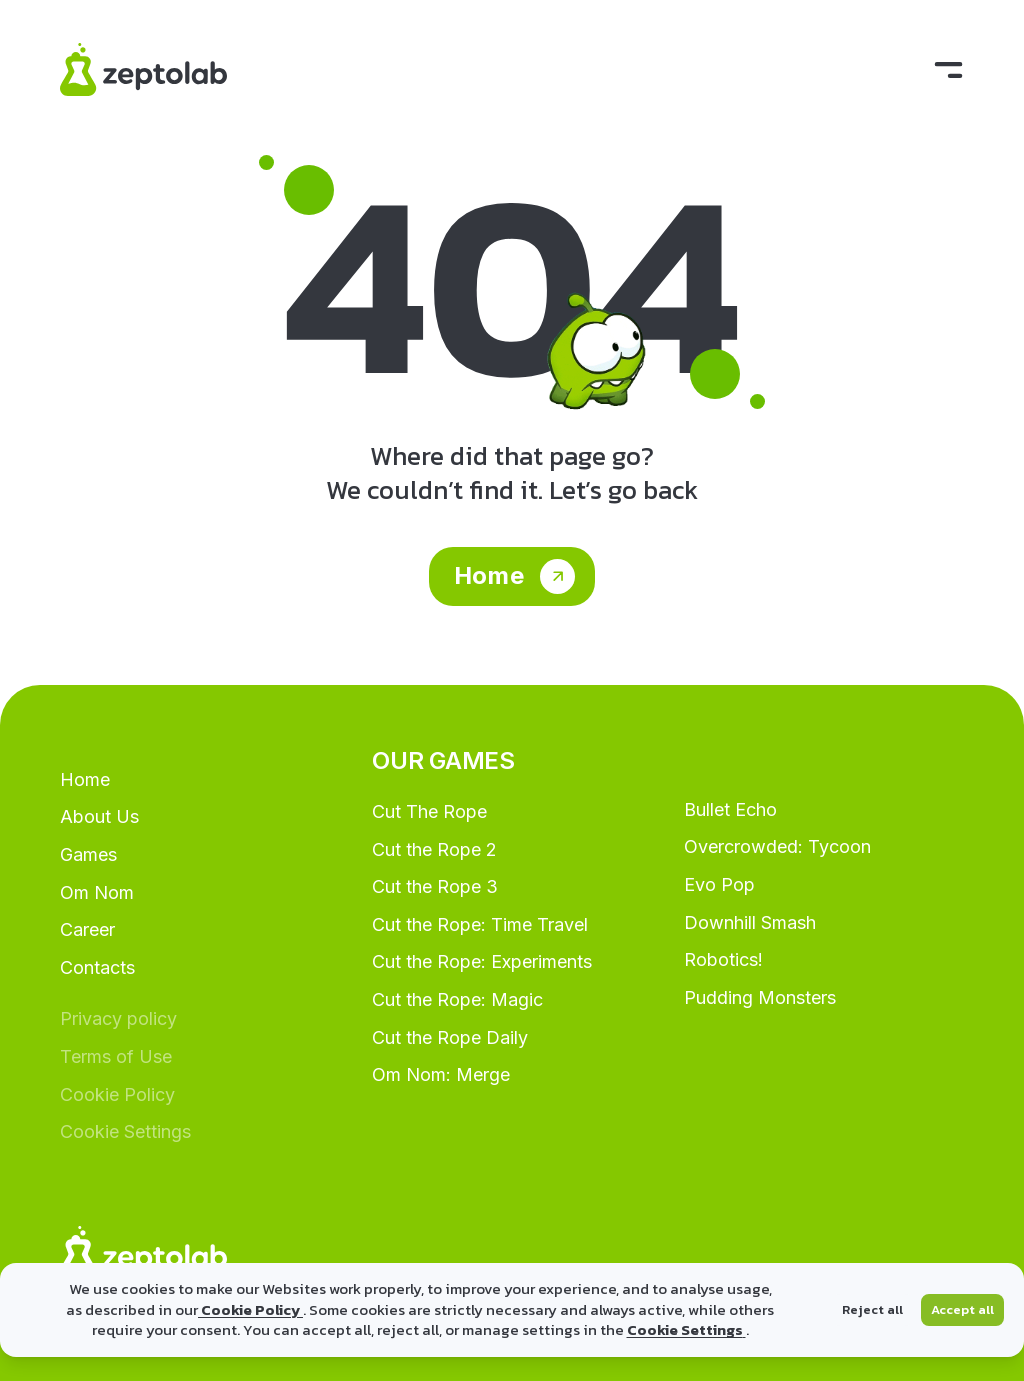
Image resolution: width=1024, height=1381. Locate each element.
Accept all (962, 1309)
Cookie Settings (686, 1329)
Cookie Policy (250, 1309)
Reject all (872, 1309)
